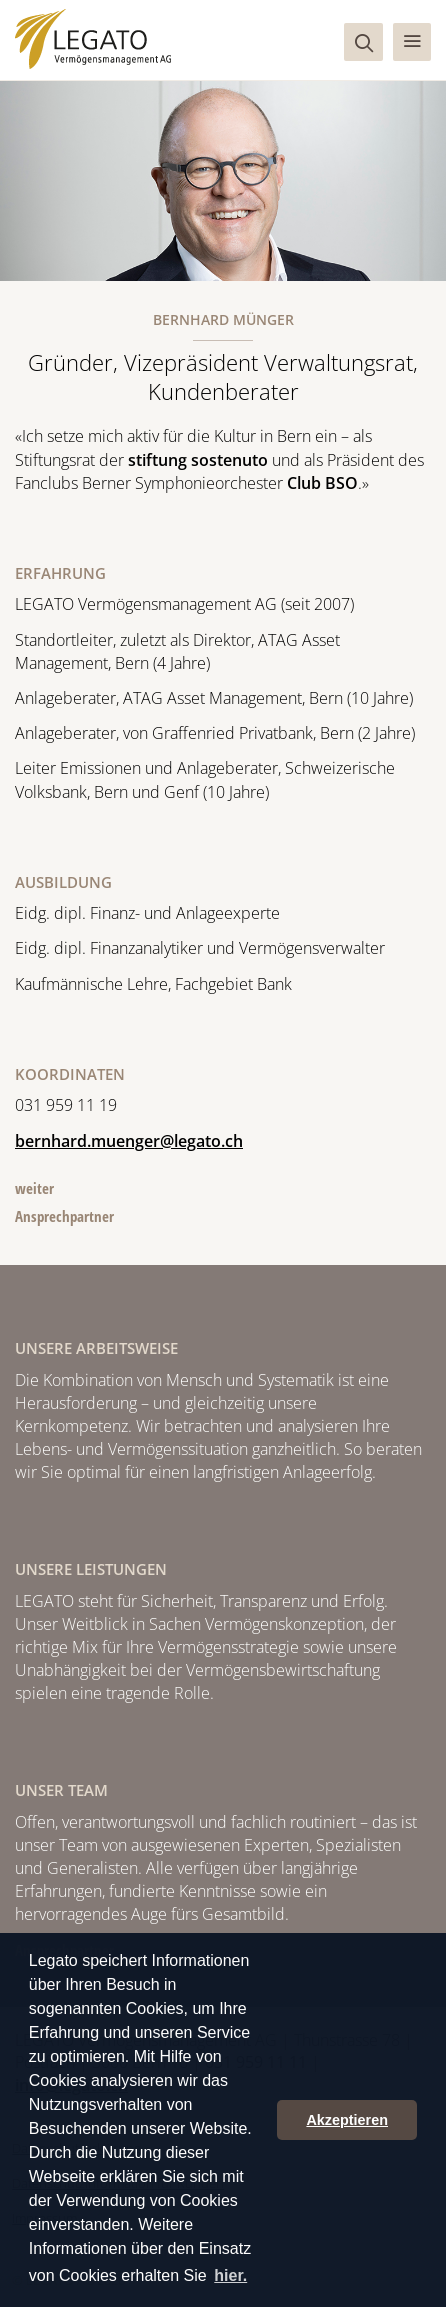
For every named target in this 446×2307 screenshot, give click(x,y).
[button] (412, 42)
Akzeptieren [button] (347, 2120)
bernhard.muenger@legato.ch (129, 1141)
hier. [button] (230, 2275)
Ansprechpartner (64, 1216)
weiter (34, 1188)
